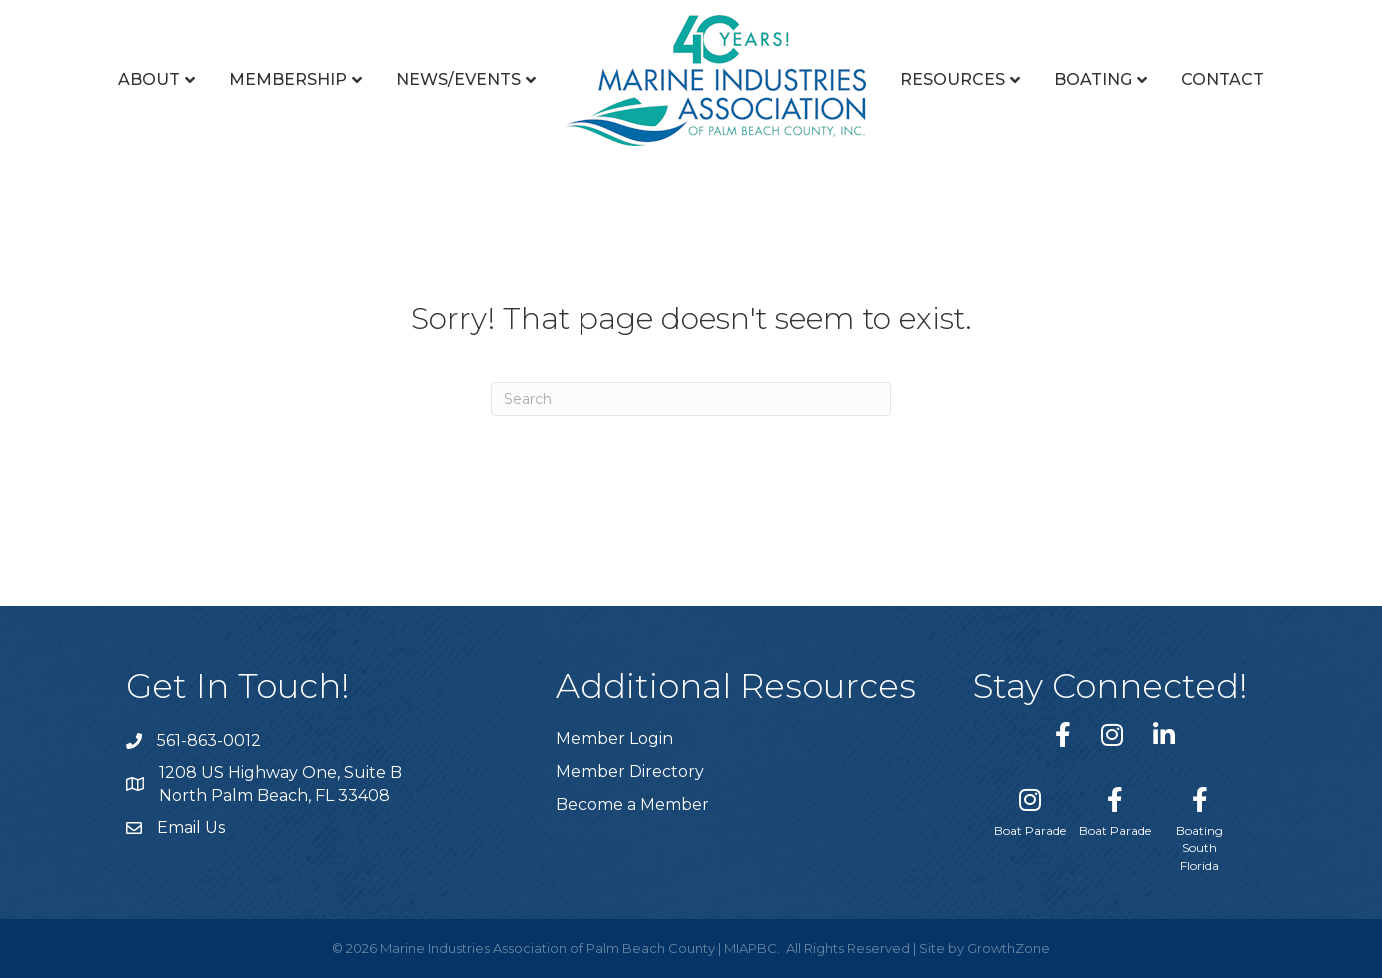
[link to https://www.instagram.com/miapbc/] (1112, 734)
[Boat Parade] (1030, 808)
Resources (952, 79)
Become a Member (632, 804)
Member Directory (630, 771)
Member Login (614, 738)
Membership (288, 79)
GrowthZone (1008, 948)
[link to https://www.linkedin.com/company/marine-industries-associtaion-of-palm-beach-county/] (1164, 734)
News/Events (458, 79)
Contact (1222, 79)
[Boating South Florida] (1199, 825)
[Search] (691, 399)
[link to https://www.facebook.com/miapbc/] (1063, 734)
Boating (1093, 79)
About (149, 79)
